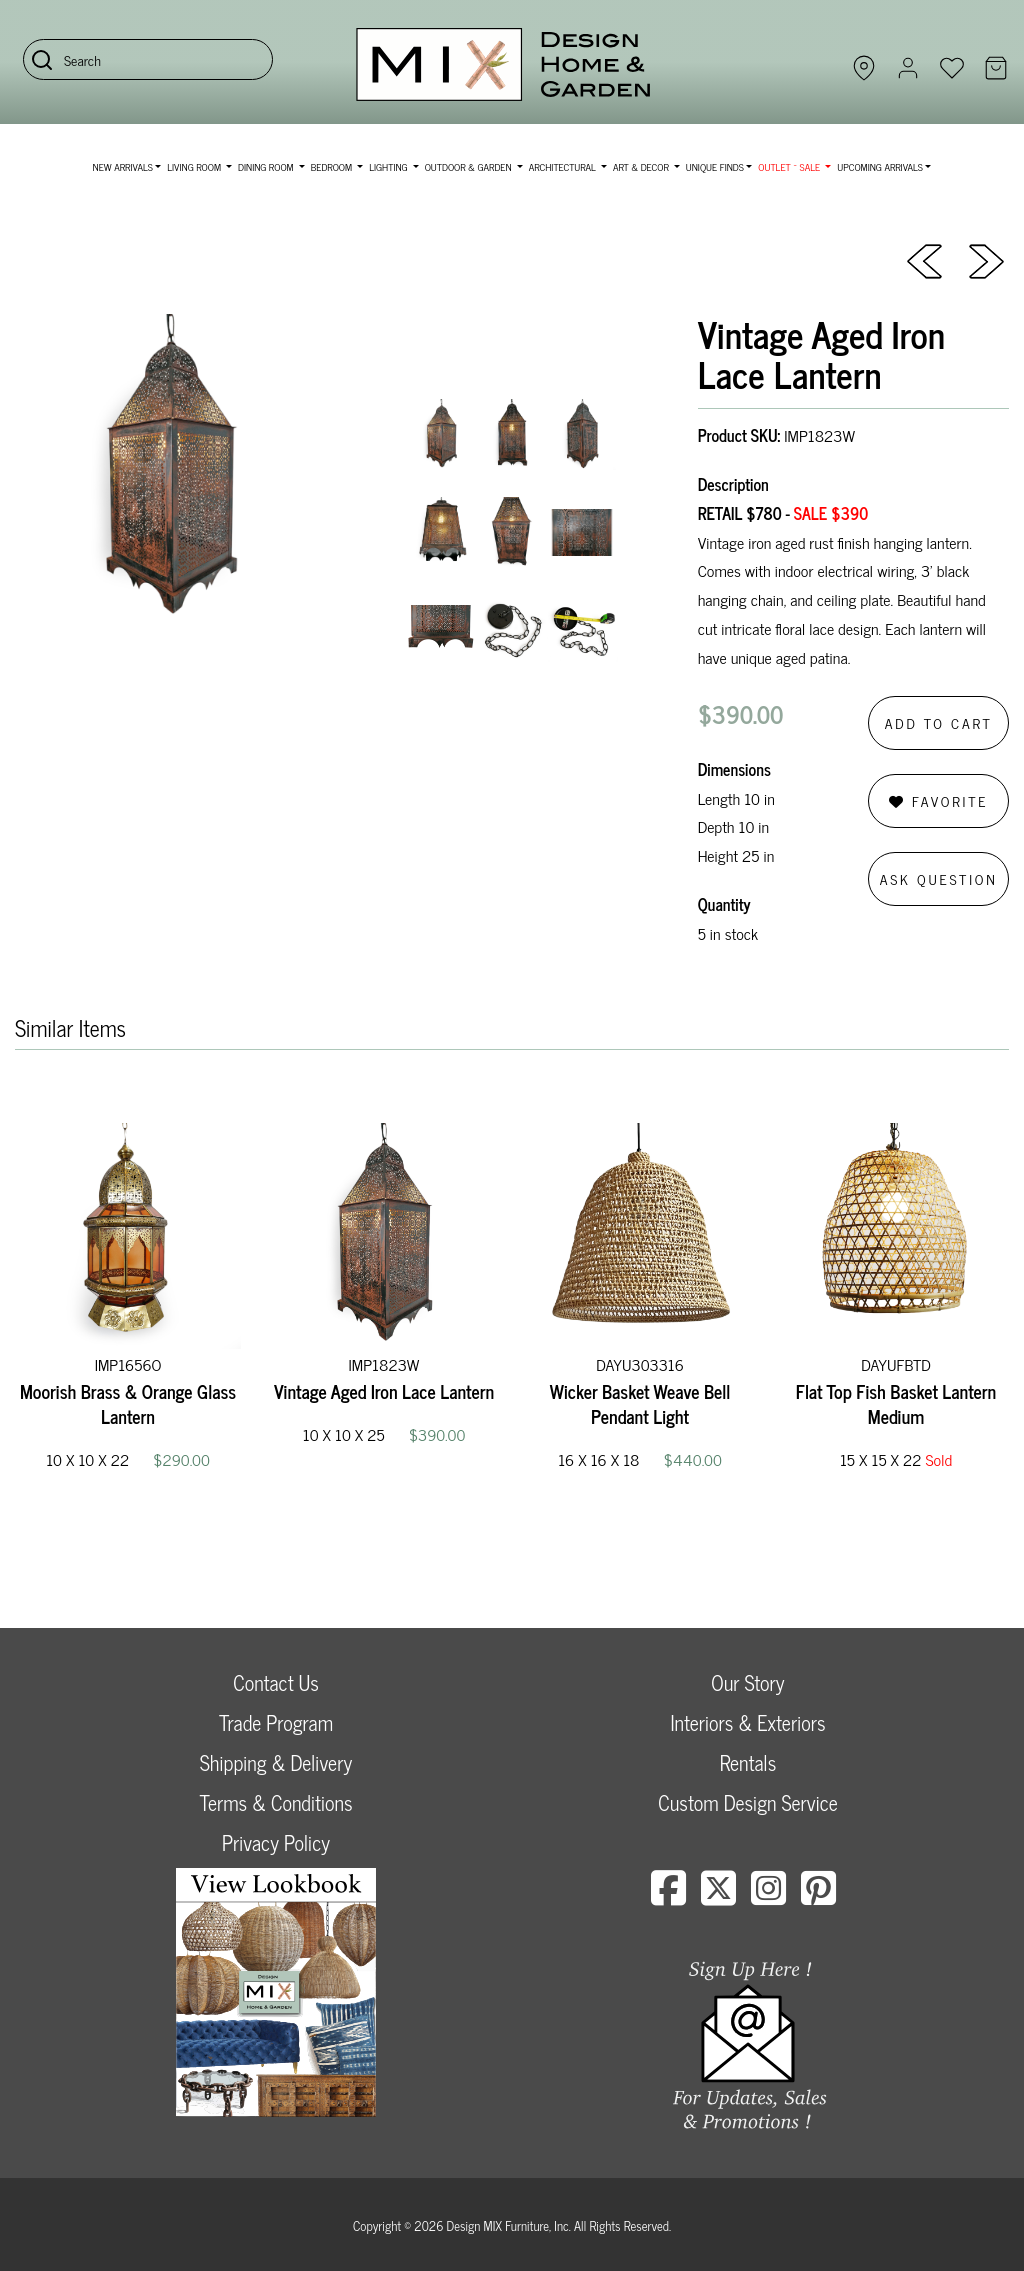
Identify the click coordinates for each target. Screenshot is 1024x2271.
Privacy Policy (276, 1842)
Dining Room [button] (267, 166)
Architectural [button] (564, 166)
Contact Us (276, 1682)
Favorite (938, 800)
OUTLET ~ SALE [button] (790, 166)
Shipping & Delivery (276, 1762)
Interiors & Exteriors (747, 1722)
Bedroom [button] (333, 166)
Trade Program (276, 1722)
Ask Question (939, 878)
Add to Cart (939, 722)
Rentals (748, 1762)
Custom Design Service (747, 1802)
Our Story (747, 1682)
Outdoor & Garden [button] (469, 166)
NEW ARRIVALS (123, 166)
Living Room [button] (195, 166)
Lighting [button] (389, 166)
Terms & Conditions (275, 1802)
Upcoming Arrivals (880, 166)
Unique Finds (715, 166)
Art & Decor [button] (642, 166)
